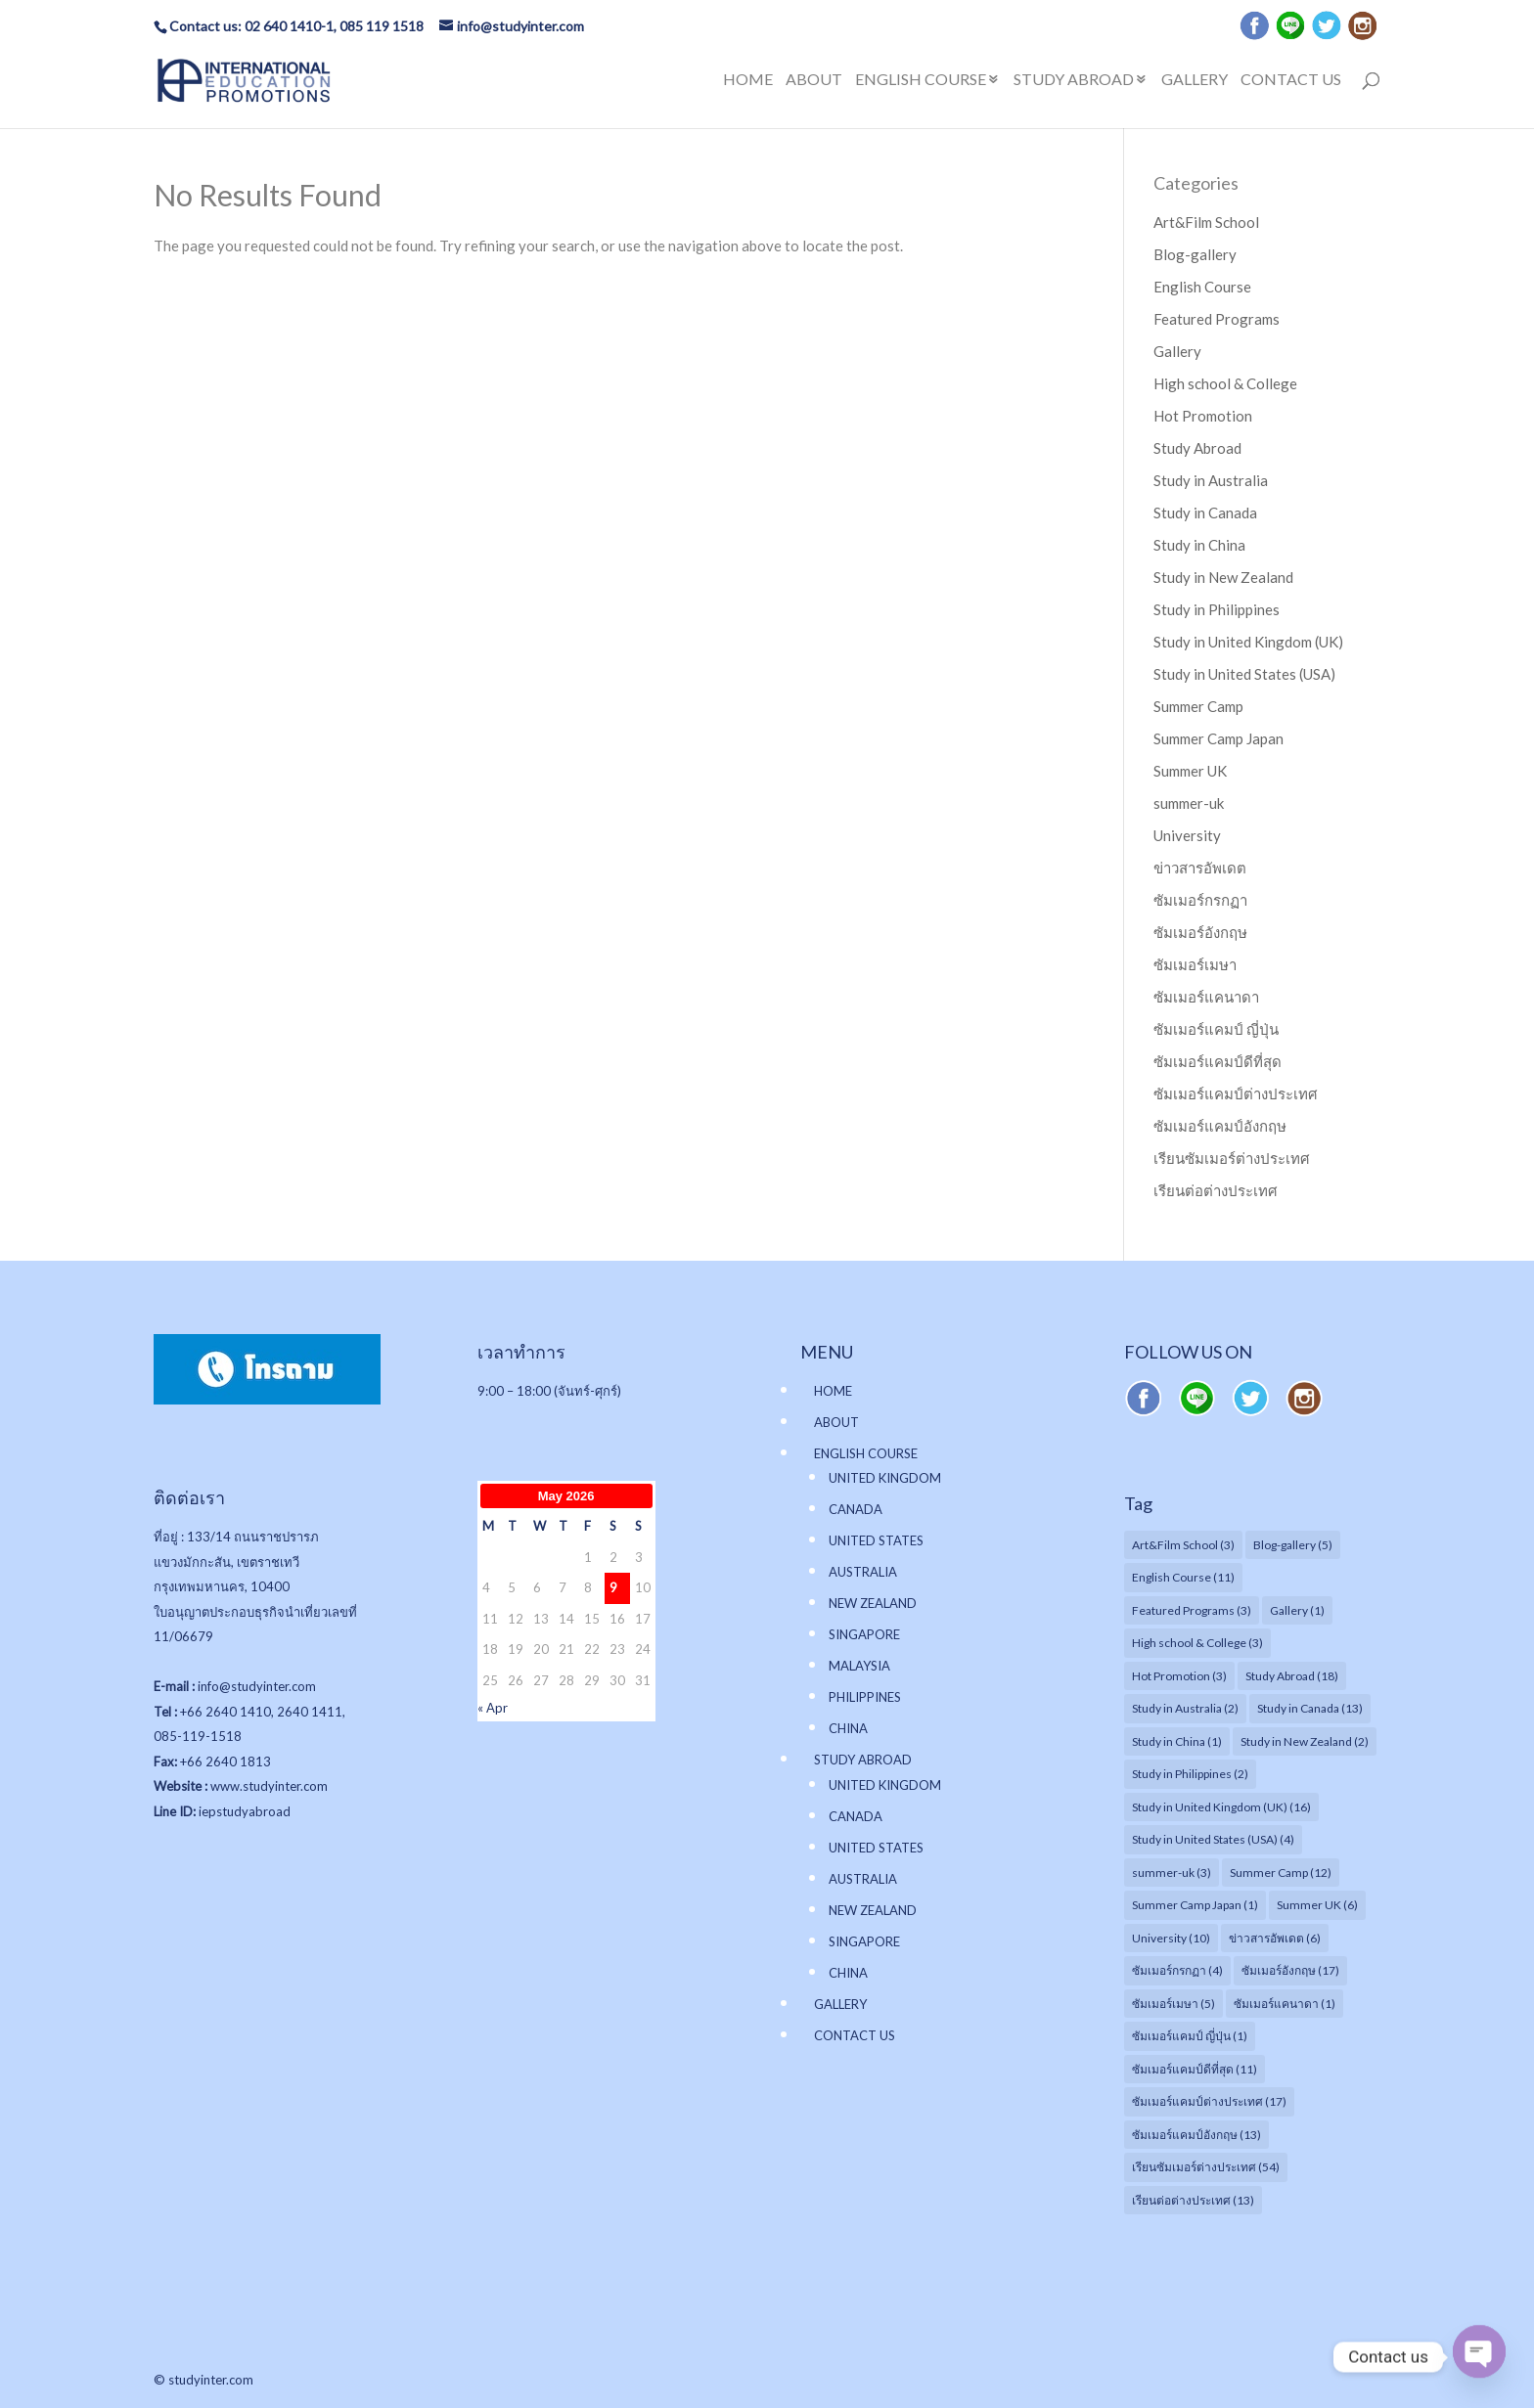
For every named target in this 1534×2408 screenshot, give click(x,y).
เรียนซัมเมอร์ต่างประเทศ (1231, 1158)
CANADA (855, 1509)
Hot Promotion (1202, 415)
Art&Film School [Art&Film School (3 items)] (1183, 1545)
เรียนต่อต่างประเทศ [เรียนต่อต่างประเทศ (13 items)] (1193, 2200)
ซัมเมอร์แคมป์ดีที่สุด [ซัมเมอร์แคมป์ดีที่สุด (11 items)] (1194, 2069)
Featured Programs (1216, 319)
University (1187, 835)
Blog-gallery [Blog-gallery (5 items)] (1292, 1545)
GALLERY (1194, 80)
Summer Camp (1198, 706)
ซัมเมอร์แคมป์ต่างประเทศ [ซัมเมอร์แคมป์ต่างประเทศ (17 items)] (1209, 2101)
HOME (748, 80)
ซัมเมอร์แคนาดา (1206, 996)
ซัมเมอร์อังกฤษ (1200, 932)
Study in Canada (1205, 512)
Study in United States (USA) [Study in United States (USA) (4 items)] (1213, 1839)
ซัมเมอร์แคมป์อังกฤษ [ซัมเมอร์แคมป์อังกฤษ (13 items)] (1196, 2134)
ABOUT (814, 80)
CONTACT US (1291, 80)
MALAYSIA (859, 1665)
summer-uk (1188, 803)
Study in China (1199, 545)
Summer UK (1190, 771)
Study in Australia (1210, 480)
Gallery (1177, 351)
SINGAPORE (864, 1634)
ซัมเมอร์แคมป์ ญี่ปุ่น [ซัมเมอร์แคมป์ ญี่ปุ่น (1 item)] (1189, 2036)
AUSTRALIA (863, 1572)
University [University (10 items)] (1171, 1938)
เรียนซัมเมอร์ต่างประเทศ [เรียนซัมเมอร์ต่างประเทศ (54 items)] (1206, 2167)
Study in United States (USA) (1244, 674)
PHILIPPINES (865, 1697)
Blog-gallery (1195, 254)
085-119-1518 (198, 1736)
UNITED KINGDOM (885, 1478)
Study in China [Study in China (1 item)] (1177, 1741)
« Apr (492, 1708)
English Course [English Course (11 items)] (1183, 1577)
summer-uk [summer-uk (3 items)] (1171, 1872)
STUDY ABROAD (1074, 80)
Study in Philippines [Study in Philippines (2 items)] (1190, 1773)
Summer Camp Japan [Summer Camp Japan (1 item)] (1195, 1904)
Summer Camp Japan (1218, 738)
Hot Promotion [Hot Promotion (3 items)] (1179, 1676)
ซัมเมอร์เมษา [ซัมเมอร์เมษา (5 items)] (1173, 2003)
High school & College (1225, 383)
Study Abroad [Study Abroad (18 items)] (1291, 1676)
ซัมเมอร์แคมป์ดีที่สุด (1217, 1061)
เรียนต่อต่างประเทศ (1215, 1190)
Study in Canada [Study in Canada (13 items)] (1310, 1708)
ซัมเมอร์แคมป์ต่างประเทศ (1235, 1093)
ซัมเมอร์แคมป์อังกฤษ (1219, 1126)
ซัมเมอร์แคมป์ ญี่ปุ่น (1216, 1029)
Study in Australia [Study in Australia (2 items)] (1185, 1708)
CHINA (848, 1728)
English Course (1202, 286)
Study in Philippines (1216, 609)
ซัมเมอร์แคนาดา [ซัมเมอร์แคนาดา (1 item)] (1284, 2003)
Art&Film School (1206, 222)
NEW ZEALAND (873, 1603)
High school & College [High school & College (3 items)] (1197, 1642)
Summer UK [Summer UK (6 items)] (1317, 1904)
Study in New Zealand (1223, 577)
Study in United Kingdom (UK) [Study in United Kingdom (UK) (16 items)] (1221, 1807)
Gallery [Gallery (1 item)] (1297, 1610)
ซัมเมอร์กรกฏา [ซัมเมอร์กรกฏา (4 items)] (1177, 1970)
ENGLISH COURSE (920, 80)
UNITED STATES (876, 1540)
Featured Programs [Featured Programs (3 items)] (1191, 1610)
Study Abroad (1197, 448)
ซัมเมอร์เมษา (1195, 964)
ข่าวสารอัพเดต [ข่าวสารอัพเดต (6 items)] (1275, 1938)
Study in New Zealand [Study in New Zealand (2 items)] (1305, 1741)
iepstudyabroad (245, 1811)
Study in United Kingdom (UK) (1248, 641)
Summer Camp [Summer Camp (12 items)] (1280, 1872)
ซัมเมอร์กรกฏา (1200, 900)
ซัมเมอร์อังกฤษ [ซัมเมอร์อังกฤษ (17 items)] (1290, 1970)
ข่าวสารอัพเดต (1199, 867)
